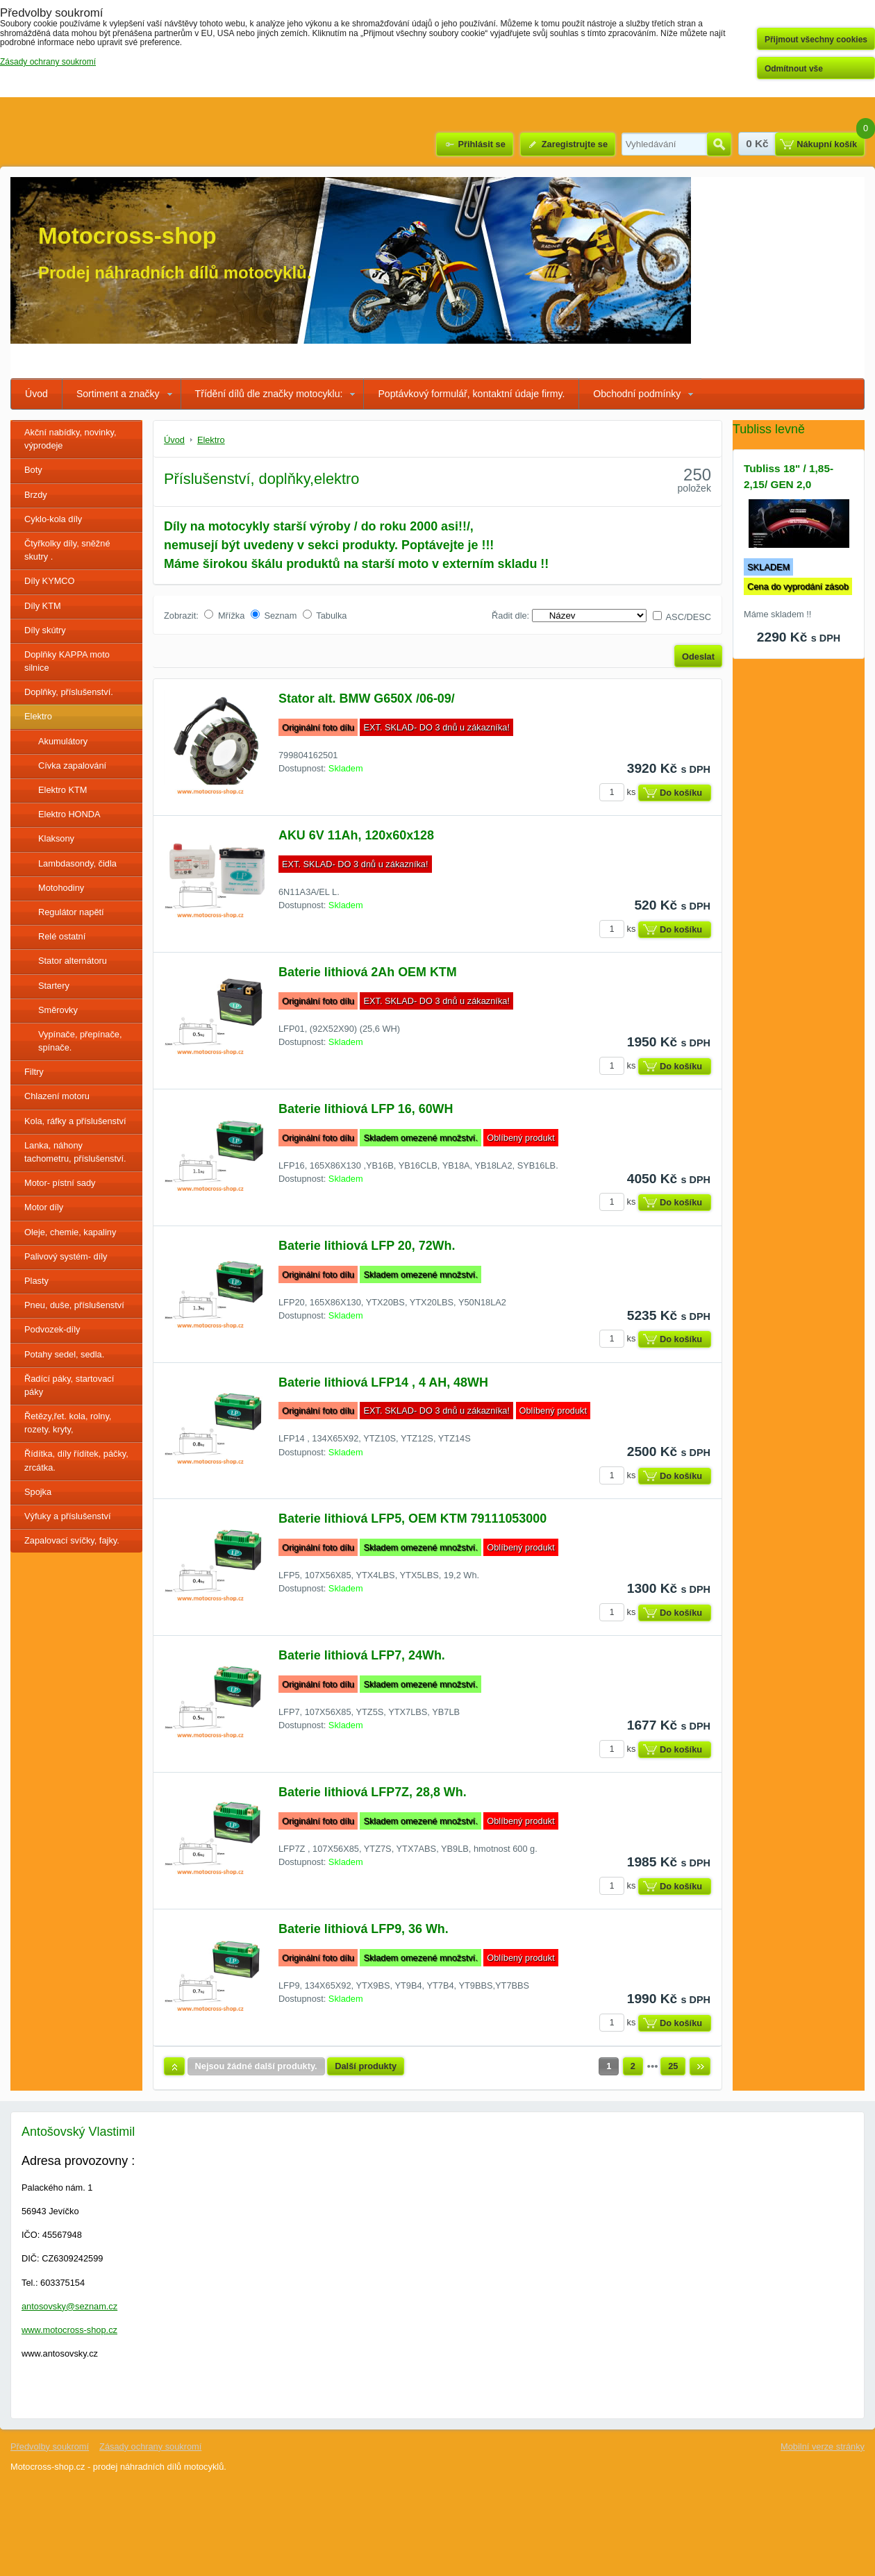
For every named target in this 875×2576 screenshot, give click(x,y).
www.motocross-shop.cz (69, 2330)
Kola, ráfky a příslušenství (75, 1121)
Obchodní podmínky (637, 393)
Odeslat (698, 656)
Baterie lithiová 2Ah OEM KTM (367, 972)
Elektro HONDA (69, 814)
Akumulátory (63, 741)
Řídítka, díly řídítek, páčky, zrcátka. (76, 1460)
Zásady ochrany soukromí (150, 2446)
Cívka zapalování (72, 765)
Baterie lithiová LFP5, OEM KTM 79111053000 (412, 1518)
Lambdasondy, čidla (77, 863)
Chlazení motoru (57, 1096)
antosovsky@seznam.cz (69, 2306)
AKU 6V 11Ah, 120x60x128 (356, 835)
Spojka (37, 1492)
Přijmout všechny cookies (816, 39)
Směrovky (58, 1010)
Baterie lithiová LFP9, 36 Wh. (363, 1929)
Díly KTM (42, 606)
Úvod (36, 393)
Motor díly (43, 1207)
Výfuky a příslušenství (67, 1516)
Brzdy (35, 495)
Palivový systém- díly (65, 1256)
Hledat (719, 144)
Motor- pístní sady (59, 1183)
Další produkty (366, 2066)
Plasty (36, 1281)
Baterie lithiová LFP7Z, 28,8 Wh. (372, 1792)
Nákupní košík (827, 144)
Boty (33, 470)
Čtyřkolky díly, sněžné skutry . (67, 550)
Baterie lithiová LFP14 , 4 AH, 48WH (383, 1382)
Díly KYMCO (49, 581)
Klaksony (56, 838)
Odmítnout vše (794, 69)
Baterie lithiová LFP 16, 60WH (365, 1109)
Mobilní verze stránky (823, 2446)
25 (673, 2066)
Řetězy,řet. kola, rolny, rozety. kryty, (67, 1423)
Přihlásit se (481, 144)
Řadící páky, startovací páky (69, 1385)
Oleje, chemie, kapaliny (70, 1232)
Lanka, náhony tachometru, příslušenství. (75, 1152)
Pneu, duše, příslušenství (74, 1305)
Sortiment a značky (118, 393)
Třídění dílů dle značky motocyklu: (269, 393)
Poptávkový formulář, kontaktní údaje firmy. (471, 393)
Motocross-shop (127, 236)
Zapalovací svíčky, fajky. (71, 1540)
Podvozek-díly (52, 1329)
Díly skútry (45, 630)
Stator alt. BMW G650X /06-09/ (366, 698)
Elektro (38, 716)
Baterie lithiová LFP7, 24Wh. (361, 1655)
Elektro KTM (62, 790)
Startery (53, 985)
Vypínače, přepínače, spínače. (80, 1041)
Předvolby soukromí (49, 2446)
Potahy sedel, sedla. (64, 1354)
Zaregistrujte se (575, 144)
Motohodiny (61, 888)
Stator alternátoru (72, 960)
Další (700, 2066)
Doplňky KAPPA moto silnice (67, 661)
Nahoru (174, 2066)
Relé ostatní (61, 936)
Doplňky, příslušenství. (68, 692)
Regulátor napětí (71, 912)
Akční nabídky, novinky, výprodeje (70, 439)
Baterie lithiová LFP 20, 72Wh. (366, 1246)
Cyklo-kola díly (53, 519)
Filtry (34, 1072)
